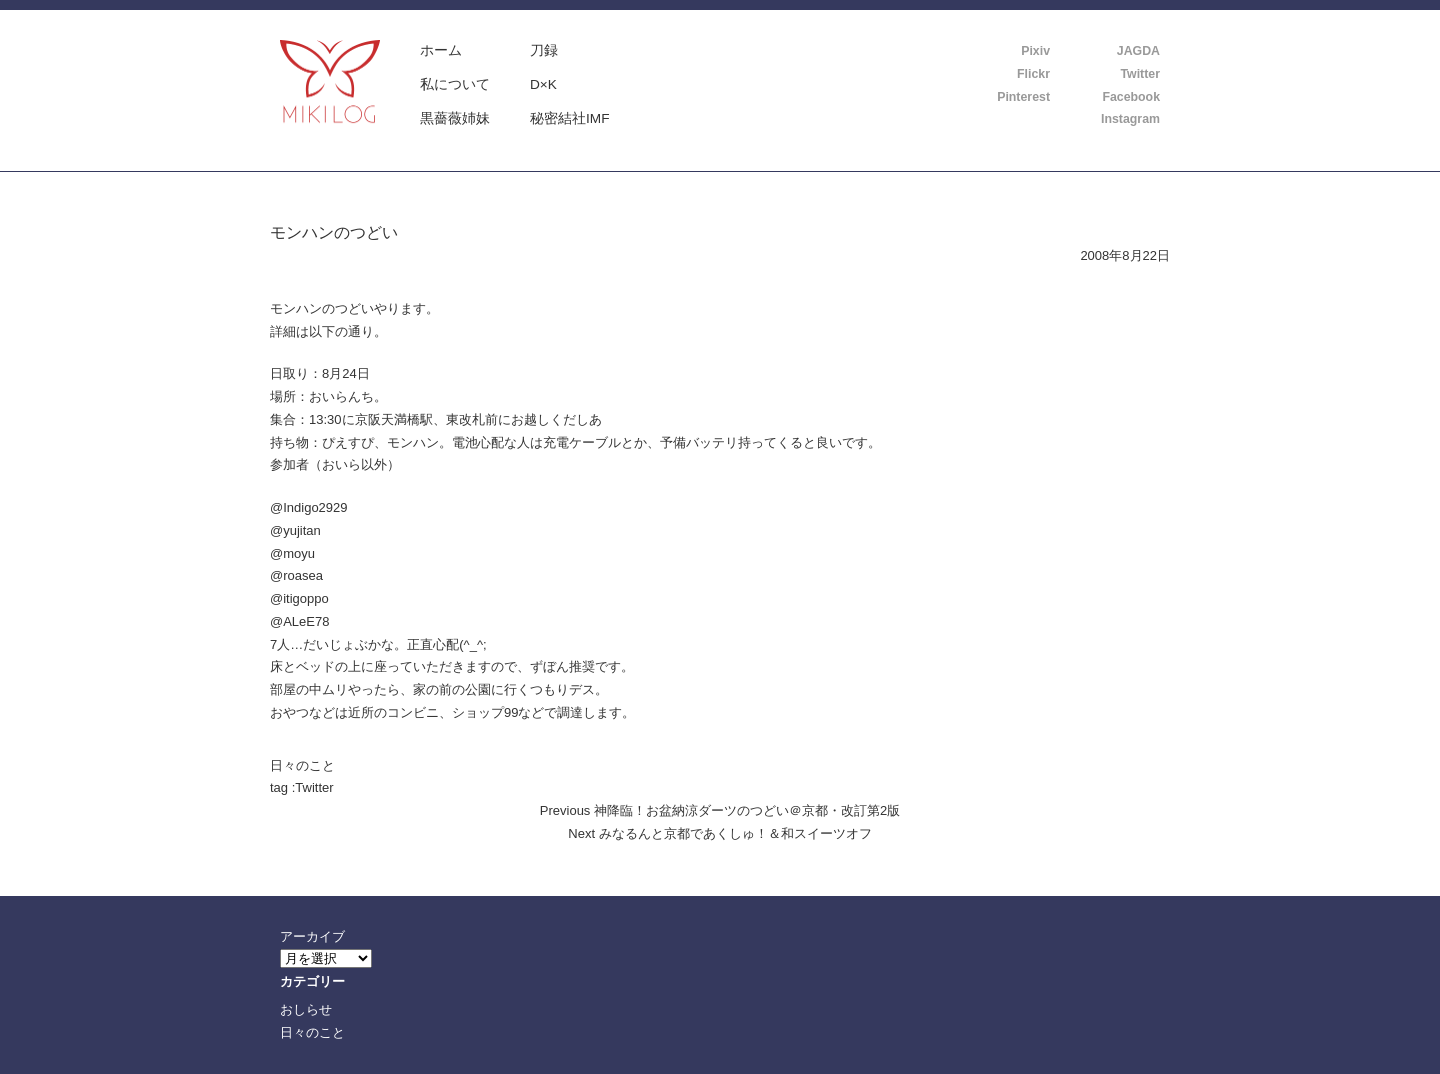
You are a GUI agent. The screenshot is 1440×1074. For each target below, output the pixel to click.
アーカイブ (312, 936)
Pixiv (1035, 51)
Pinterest (1023, 97)
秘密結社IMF (570, 118)
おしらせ (306, 1009)
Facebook (1131, 97)
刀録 (544, 50)
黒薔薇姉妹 (455, 118)
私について (455, 84)
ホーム (441, 50)
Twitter (1140, 74)
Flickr (1033, 74)
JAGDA (1138, 51)
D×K (543, 84)
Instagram (1130, 119)
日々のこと (302, 765)
